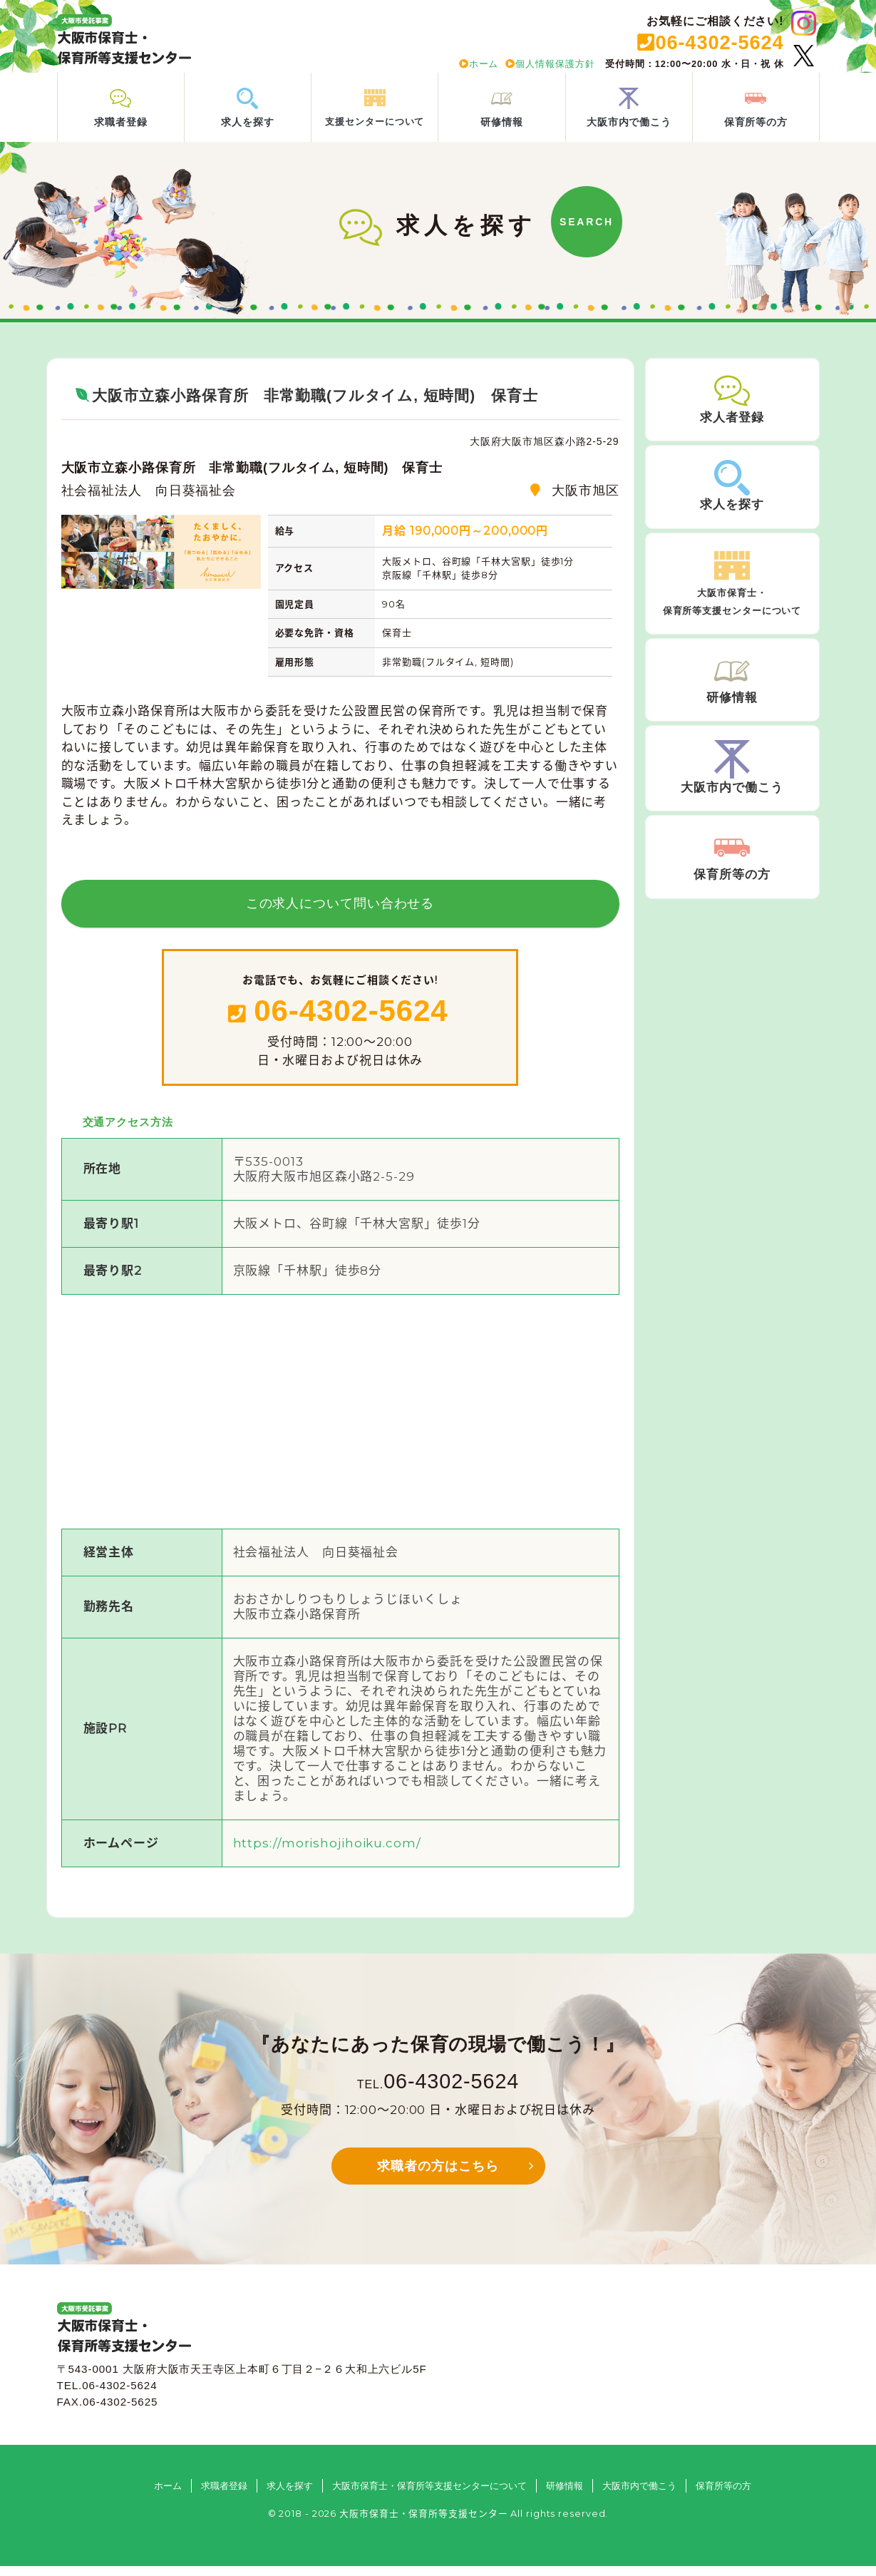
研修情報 (564, 2495)
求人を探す (290, 2495)
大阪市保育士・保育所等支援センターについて (429, 2495)
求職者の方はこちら (437, 2176)
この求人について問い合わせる (340, 912)
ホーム (479, 63)
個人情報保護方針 (549, 63)
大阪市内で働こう (639, 2495)
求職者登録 (224, 2495)
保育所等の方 (723, 2495)
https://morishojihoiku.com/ (327, 1852)
